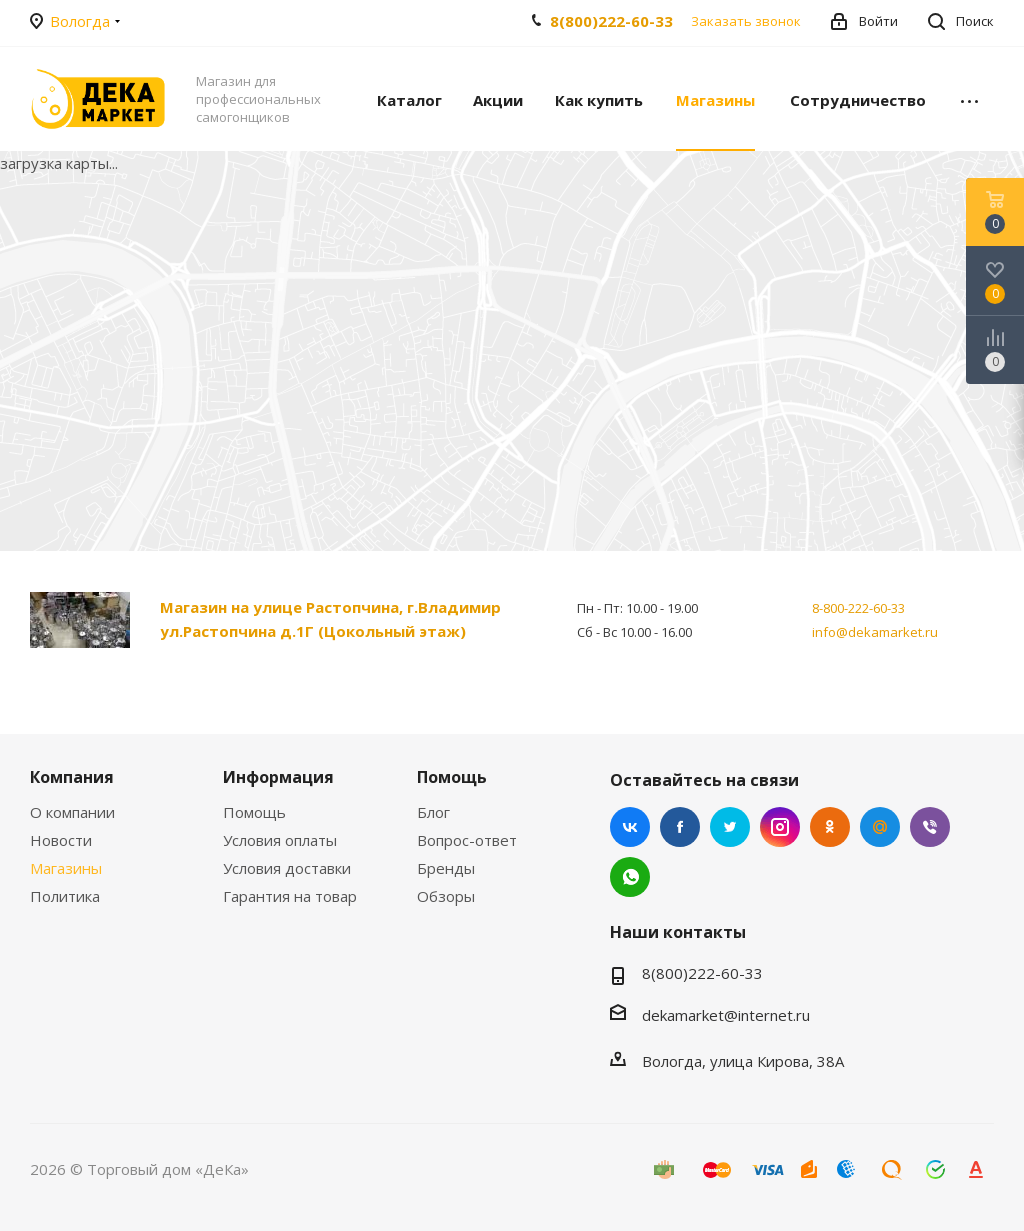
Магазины (66, 868)
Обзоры (446, 896)
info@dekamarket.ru (875, 632)
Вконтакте (630, 827)
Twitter (730, 827)
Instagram (780, 827)
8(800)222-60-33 (611, 21)
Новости (61, 840)
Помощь (254, 812)
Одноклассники (830, 827)
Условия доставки (287, 868)
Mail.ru (880, 827)
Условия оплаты (280, 840)
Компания (72, 777)
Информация (278, 777)
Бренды (446, 868)
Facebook (680, 827)
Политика (65, 896)
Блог (433, 812)
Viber (930, 827)
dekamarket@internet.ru (726, 1015)
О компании (72, 812)
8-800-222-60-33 (858, 608)
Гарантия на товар (290, 896)
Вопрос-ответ (467, 840)
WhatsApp (630, 877)
